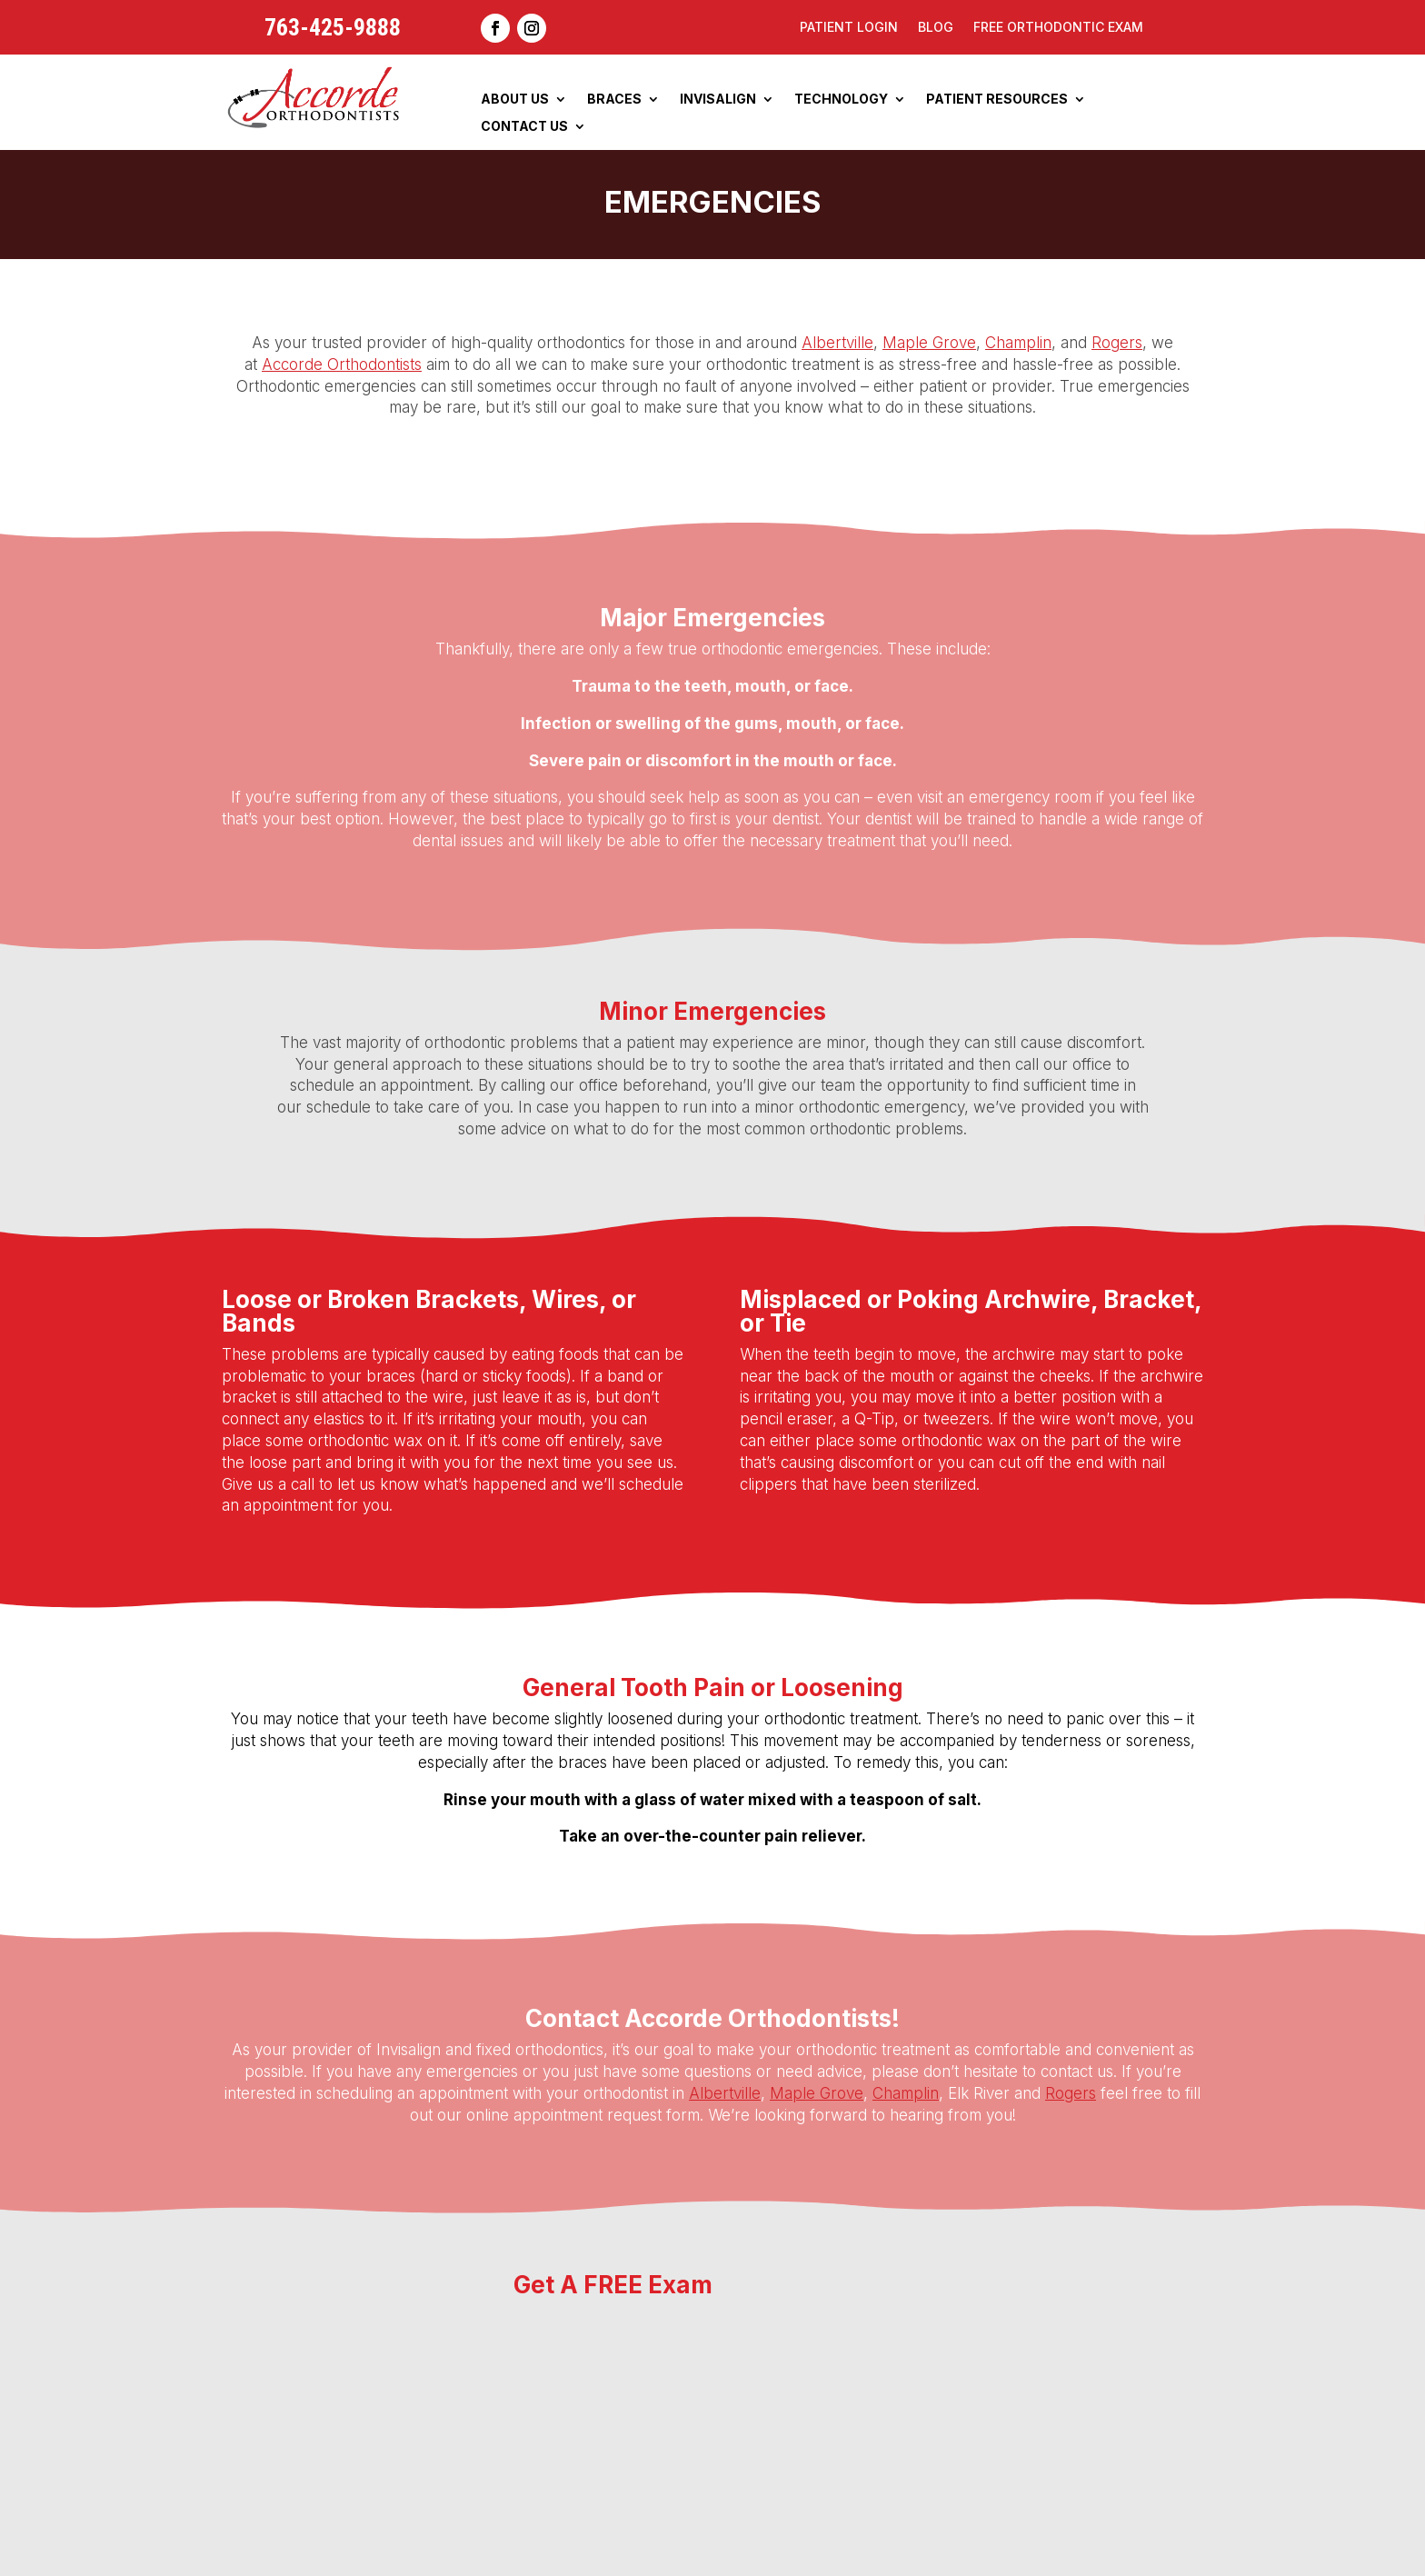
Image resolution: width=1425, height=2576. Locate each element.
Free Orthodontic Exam (1058, 28)
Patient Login (849, 28)
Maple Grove (929, 343)
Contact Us (524, 127)
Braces (614, 99)
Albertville (837, 343)
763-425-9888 (332, 27)
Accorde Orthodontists (342, 364)
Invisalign (718, 99)
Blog (935, 28)
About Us (515, 99)
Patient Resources (997, 99)
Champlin (1018, 343)
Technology (841, 99)
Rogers (1116, 343)
